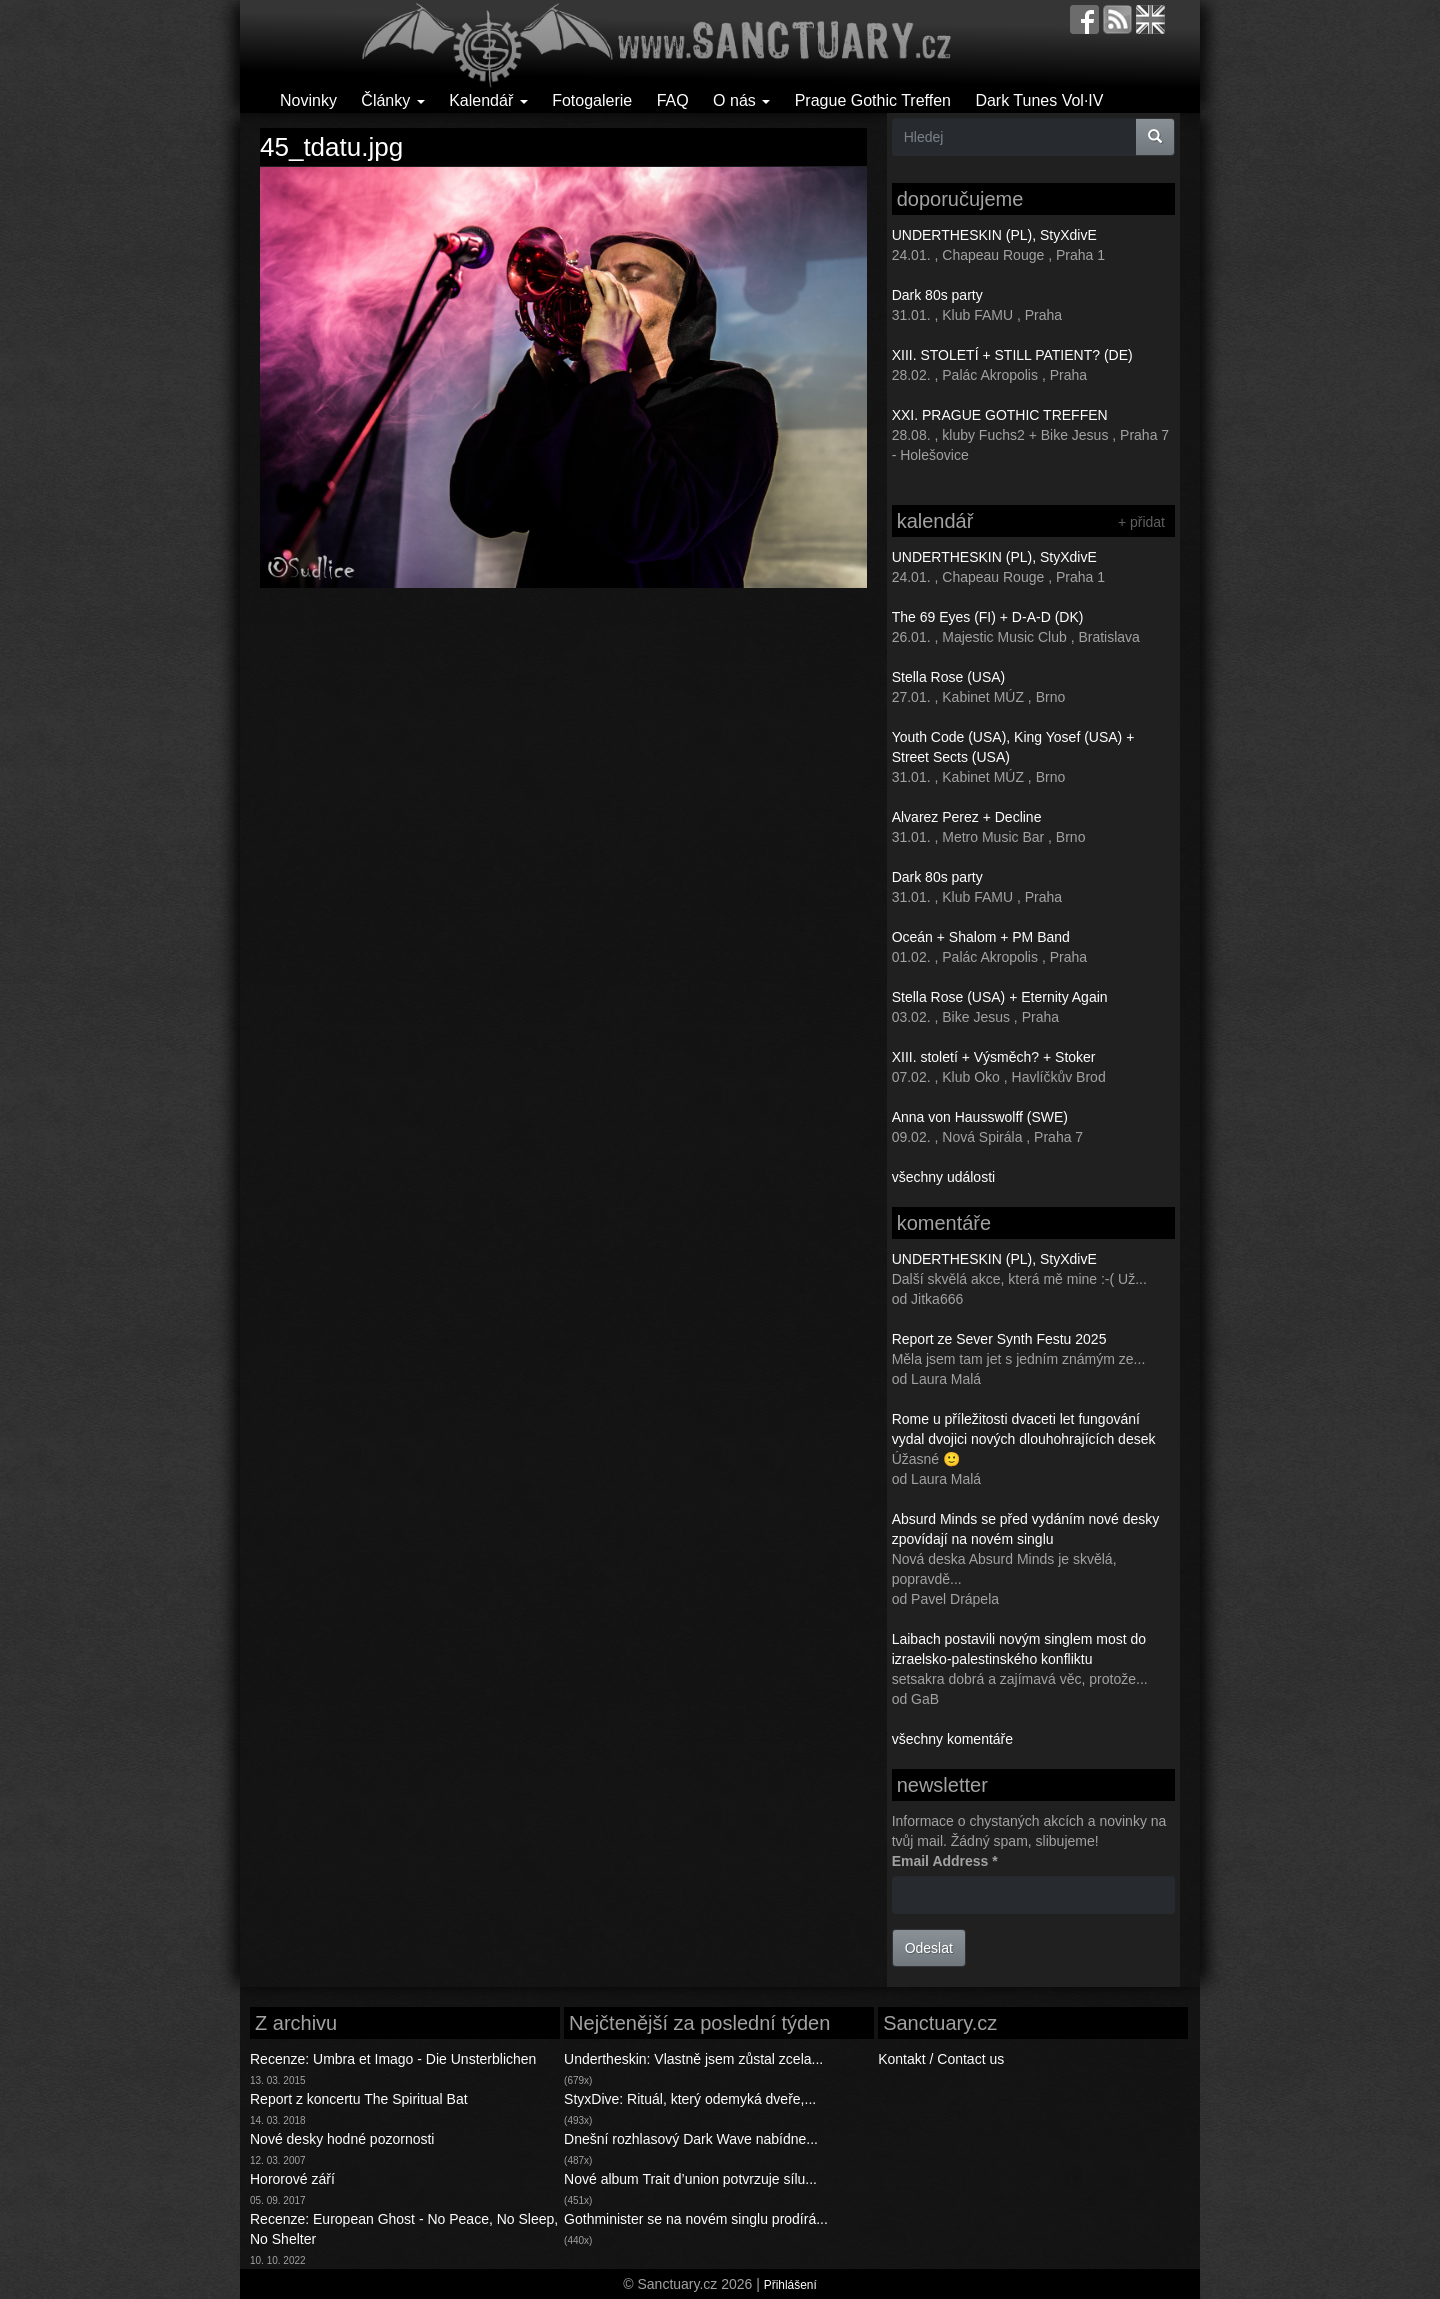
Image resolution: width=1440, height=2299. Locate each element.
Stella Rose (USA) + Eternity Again (1000, 997)
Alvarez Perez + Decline (967, 817)
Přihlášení (790, 2285)
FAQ (673, 100)
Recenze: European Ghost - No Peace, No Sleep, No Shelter (404, 2229)
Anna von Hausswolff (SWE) (980, 1117)
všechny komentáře (952, 1739)
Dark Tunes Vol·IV (1039, 100)
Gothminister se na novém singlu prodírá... (696, 2219)
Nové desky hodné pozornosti (342, 2139)
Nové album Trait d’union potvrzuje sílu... (690, 2179)
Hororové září (292, 2179)
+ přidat (1141, 522)
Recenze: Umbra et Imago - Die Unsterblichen (393, 2059)
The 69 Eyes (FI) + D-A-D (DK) (988, 617)
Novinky (308, 100)
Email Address (945, 1861)
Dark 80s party (937, 295)
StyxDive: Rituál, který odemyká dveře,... (690, 2099)
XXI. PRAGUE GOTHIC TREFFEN (1000, 415)
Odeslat (929, 1948)
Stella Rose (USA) (949, 677)
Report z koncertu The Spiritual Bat (359, 2099)
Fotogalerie (592, 100)
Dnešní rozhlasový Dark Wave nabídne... (691, 2139)
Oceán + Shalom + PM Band (981, 937)
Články (392, 100)
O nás (741, 100)
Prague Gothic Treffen (873, 100)
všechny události (944, 1177)
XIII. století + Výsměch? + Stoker (994, 1057)
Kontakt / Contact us (941, 2059)
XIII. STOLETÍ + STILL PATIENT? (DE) (1012, 355)
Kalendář (488, 100)
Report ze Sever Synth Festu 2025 (999, 1339)
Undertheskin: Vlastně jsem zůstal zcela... (693, 2059)
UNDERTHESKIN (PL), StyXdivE (994, 235)
